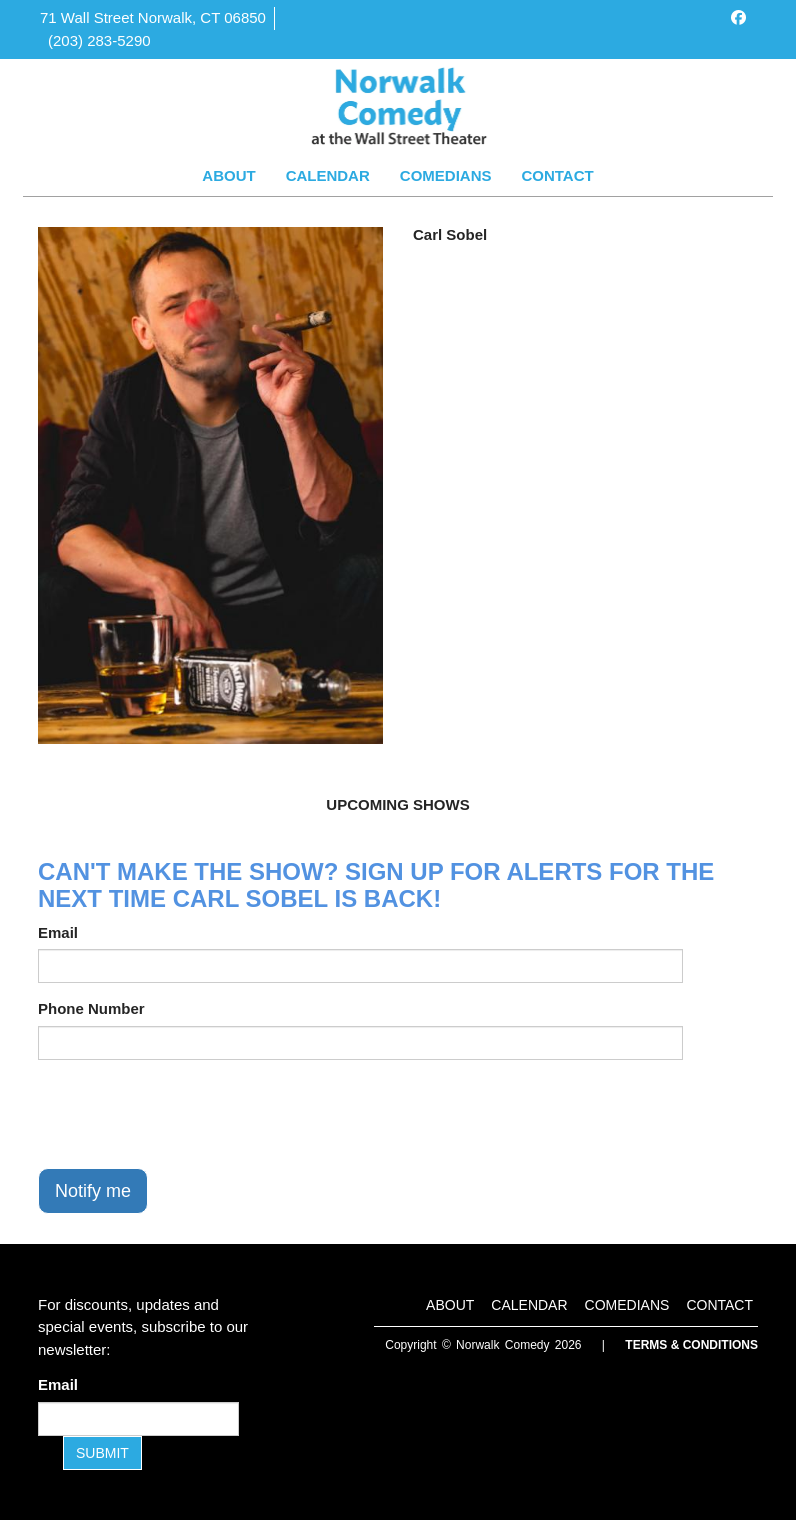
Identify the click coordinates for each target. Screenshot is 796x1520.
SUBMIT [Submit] (102, 1453)
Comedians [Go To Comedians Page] (446, 175)
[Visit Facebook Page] (738, 17)
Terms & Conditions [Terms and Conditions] (691, 1345)
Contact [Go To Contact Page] (557, 175)
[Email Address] (138, 1419)
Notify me (93, 1191)
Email (58, 932)
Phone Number (91, 1008)
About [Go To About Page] (228, 175)
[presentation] (190, 1114)
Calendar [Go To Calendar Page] (328, 175)
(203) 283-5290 (99, 40)
